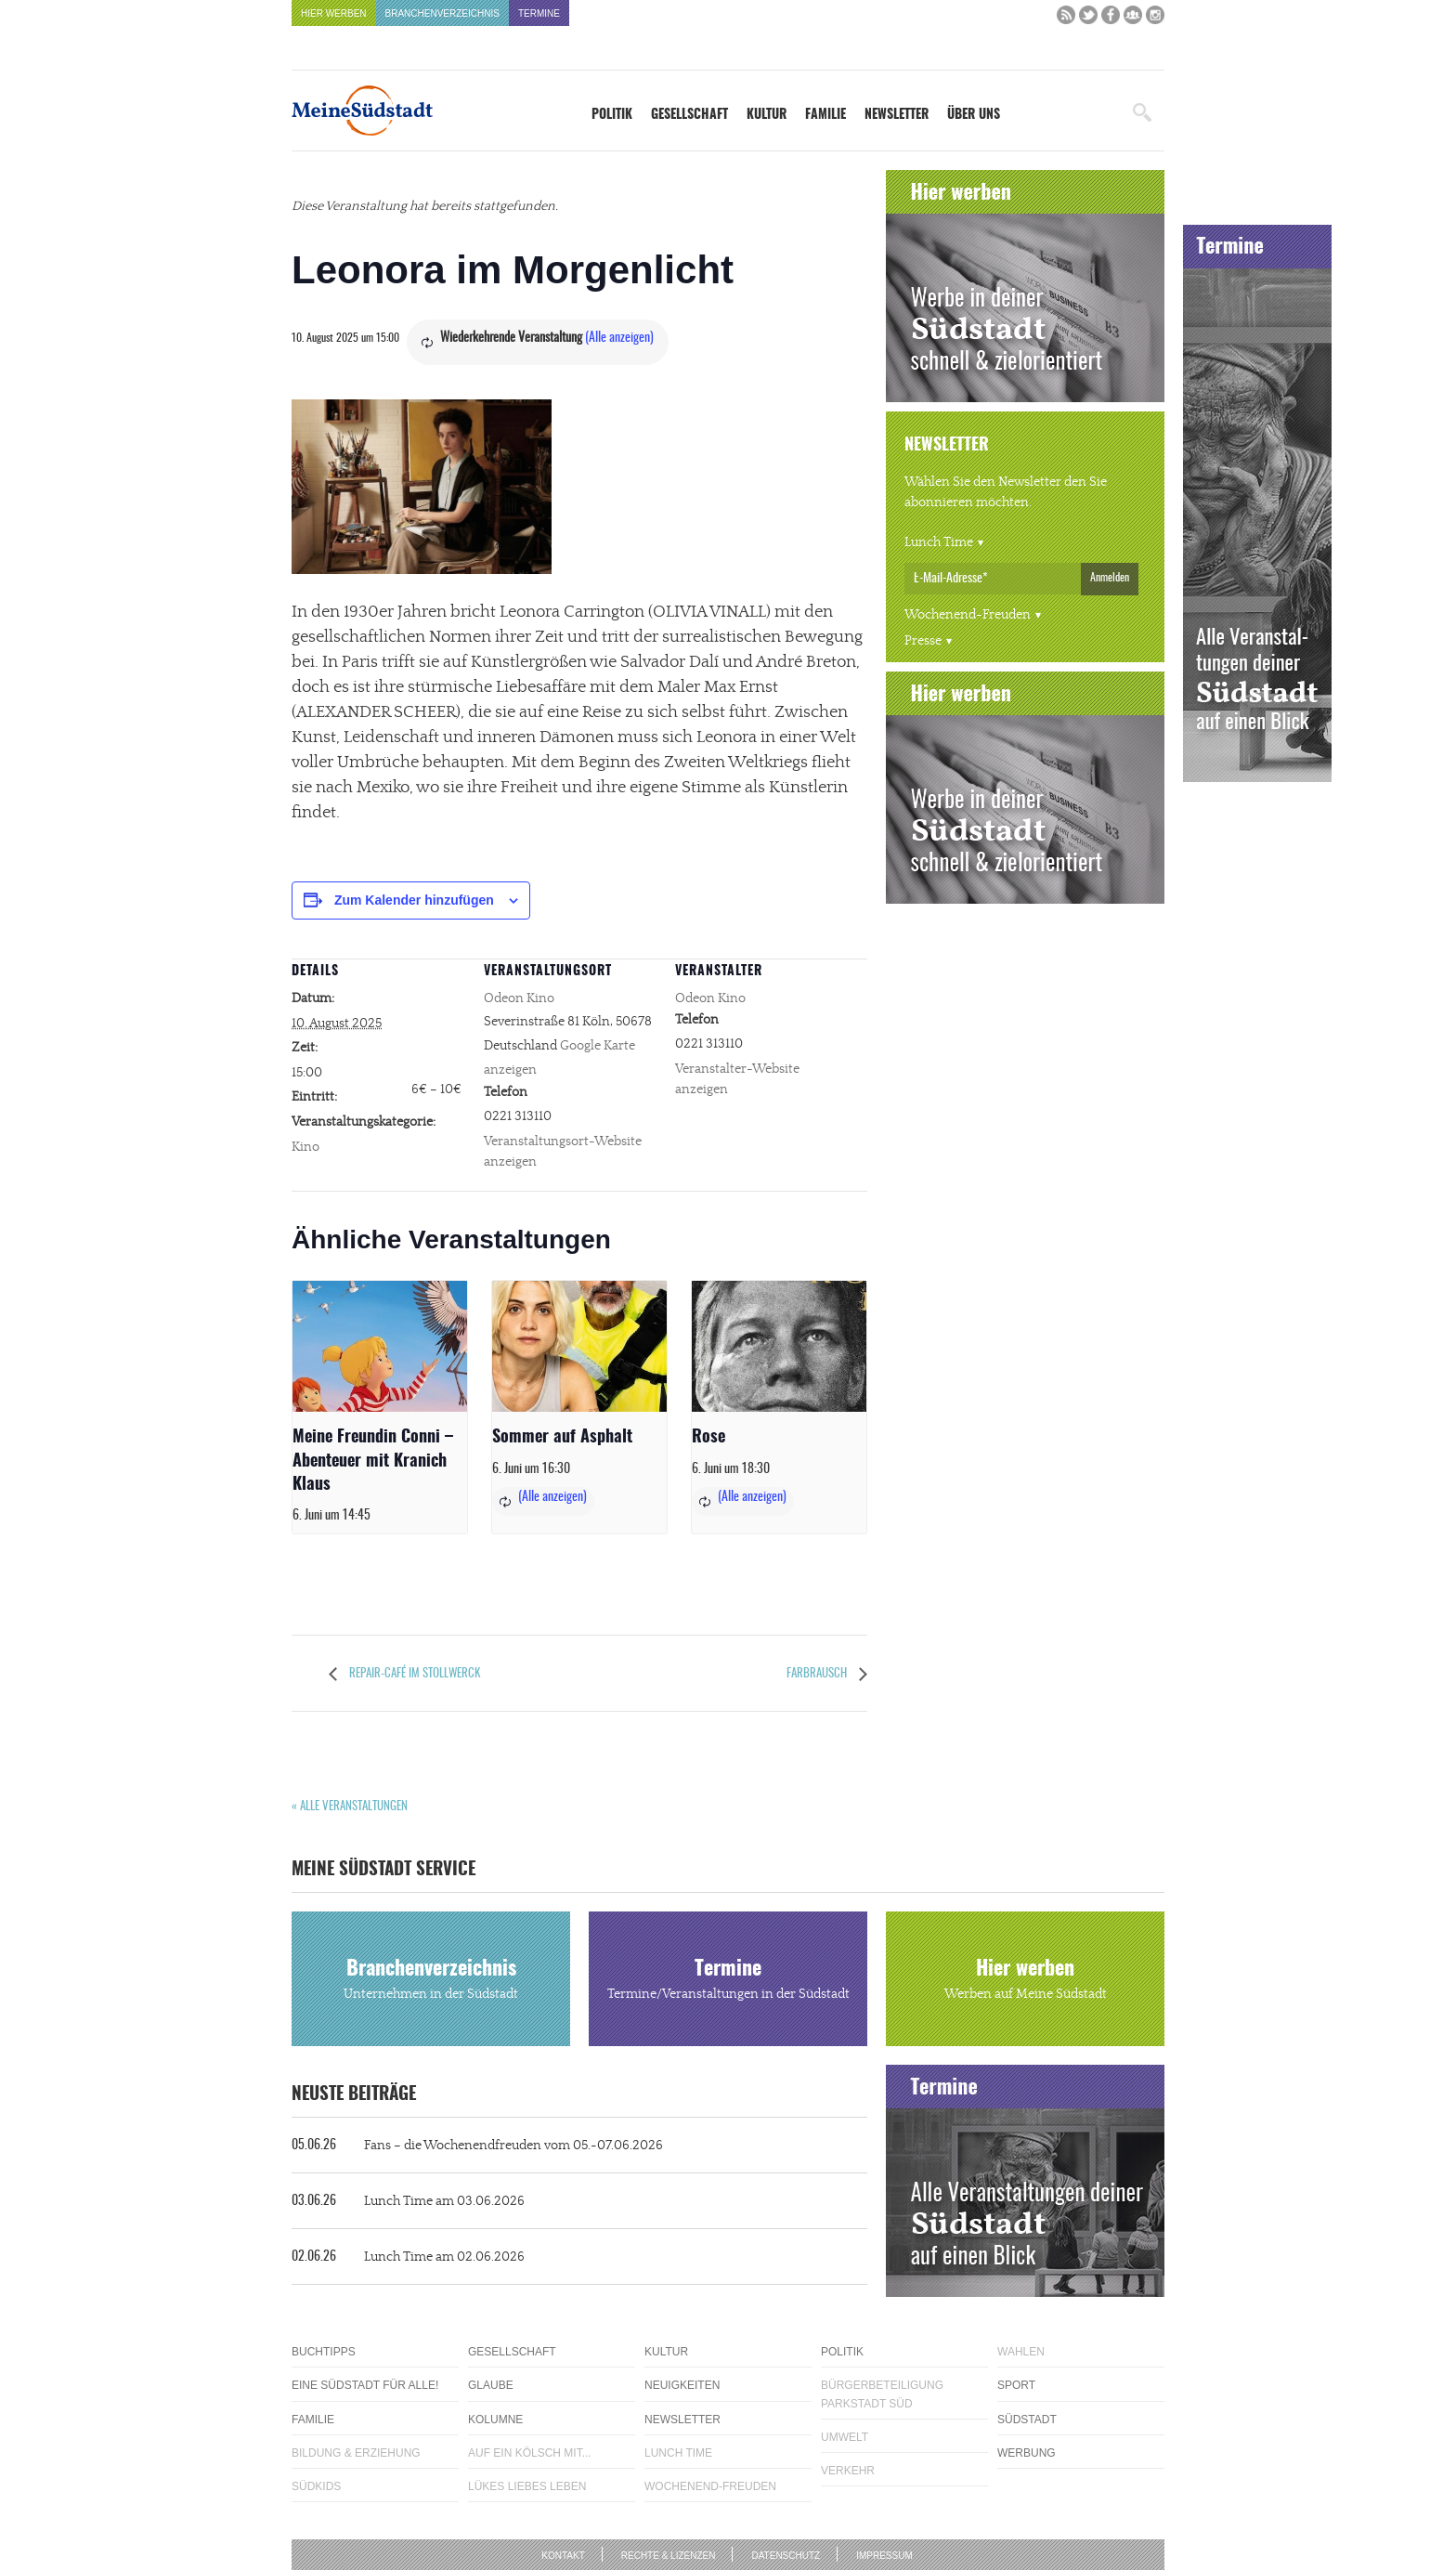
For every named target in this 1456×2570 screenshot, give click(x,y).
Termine (539, 13)
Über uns (973, 115)
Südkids (316, 2486)
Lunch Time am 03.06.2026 (408, 2201)
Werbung (1026, 2452)
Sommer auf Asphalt (562, 1437)
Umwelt (844, 2437)
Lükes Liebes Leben (527, 2486)
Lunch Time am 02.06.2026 (408, 2257)
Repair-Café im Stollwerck (413, 1674)
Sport (1016, 2385)
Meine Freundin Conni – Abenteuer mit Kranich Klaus (372, 1461)
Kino (305, 1147)
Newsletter (896, 115)
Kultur (766, 115)
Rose (708, 1437)
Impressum (884, 2555)
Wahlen (1021, 2351)
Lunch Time (938, 542)
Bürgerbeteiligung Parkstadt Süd (882, 2394)
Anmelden (1109, 577)
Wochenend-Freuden (967, 614)
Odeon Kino (519, 998)
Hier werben (334, 13)
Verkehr (848, 2470)
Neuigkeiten (682, 2385)
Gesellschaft (689, 115)
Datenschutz (785, 2555)
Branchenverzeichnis (442, 13)
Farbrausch (818, 1674)
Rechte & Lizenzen (668, 2555)
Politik (612, 115)
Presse (923, 640)
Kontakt (562, 2555)
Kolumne (495, 2419)
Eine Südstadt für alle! (365, 2385)
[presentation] (379, 1346)
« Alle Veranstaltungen (350, 1807)
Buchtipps (324, 2351)
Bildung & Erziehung (356, 2452)
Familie (825, 115)
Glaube (491, 2385)
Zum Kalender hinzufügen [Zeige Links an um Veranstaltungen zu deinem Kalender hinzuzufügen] (414, 900)
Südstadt (1027, 2419)
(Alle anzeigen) (619, 338)
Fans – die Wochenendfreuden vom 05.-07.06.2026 (477, 2145)
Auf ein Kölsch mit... (530, 2452)
